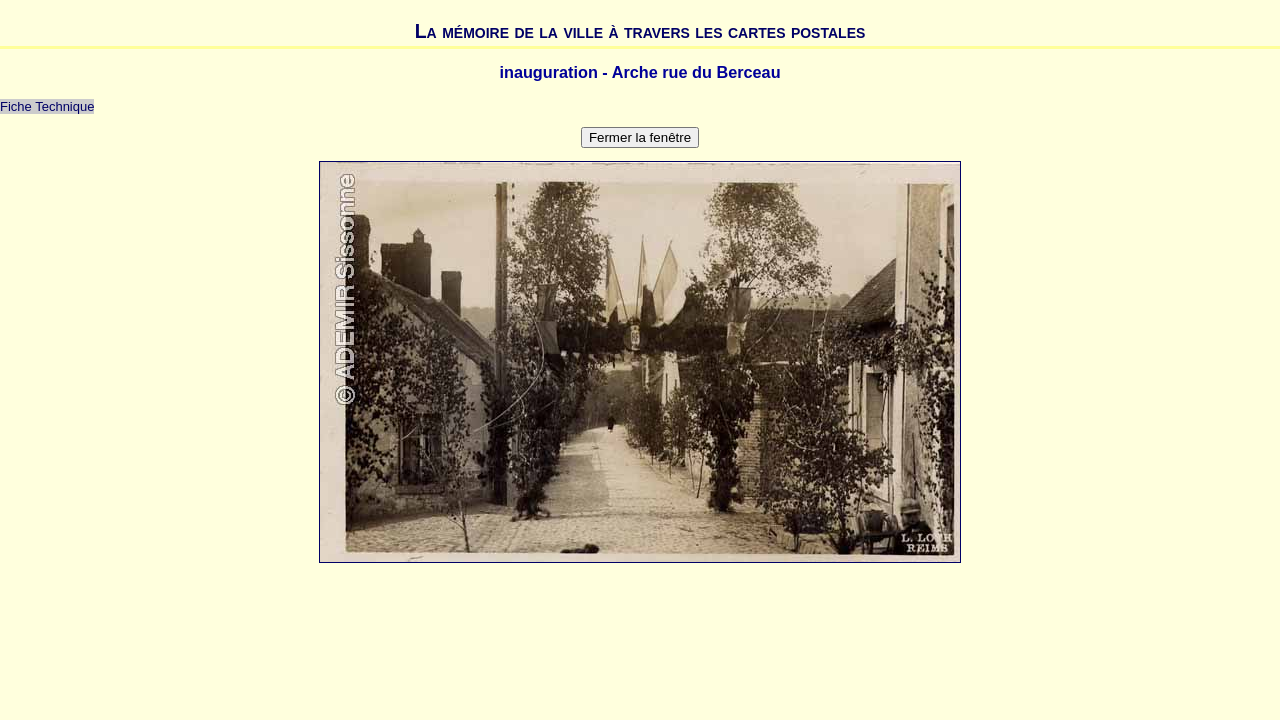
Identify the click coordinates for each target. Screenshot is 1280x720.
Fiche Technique (47, 106)
